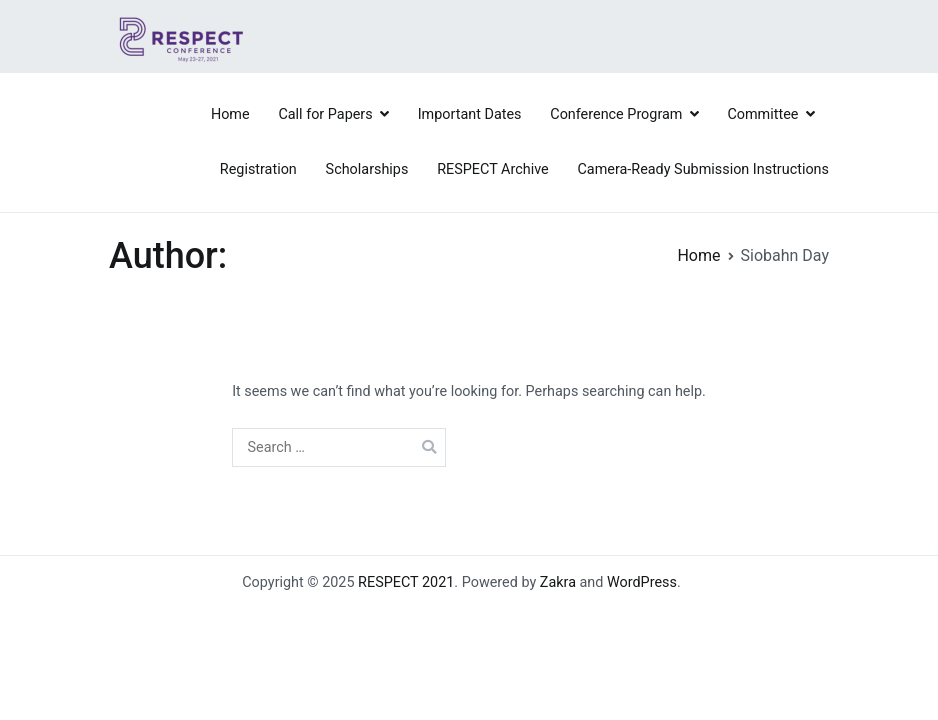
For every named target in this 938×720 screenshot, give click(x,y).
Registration (258, 169)
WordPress (642, 582)
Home (230, 114)
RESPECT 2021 (406, 582)
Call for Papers (325, 114)
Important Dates (470, 114)
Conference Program (616, 114)
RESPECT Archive (493, 169)
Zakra (558, 582)
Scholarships (367, 169)
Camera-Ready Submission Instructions (703, 169)
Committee (762, 114)
